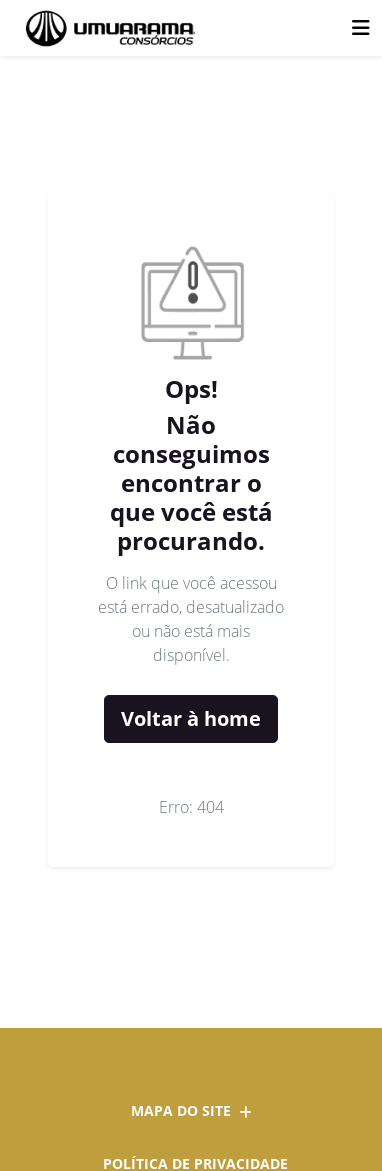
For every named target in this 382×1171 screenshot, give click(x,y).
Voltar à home (191, 718)
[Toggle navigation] (361, 28)
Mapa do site (191, 1110)
